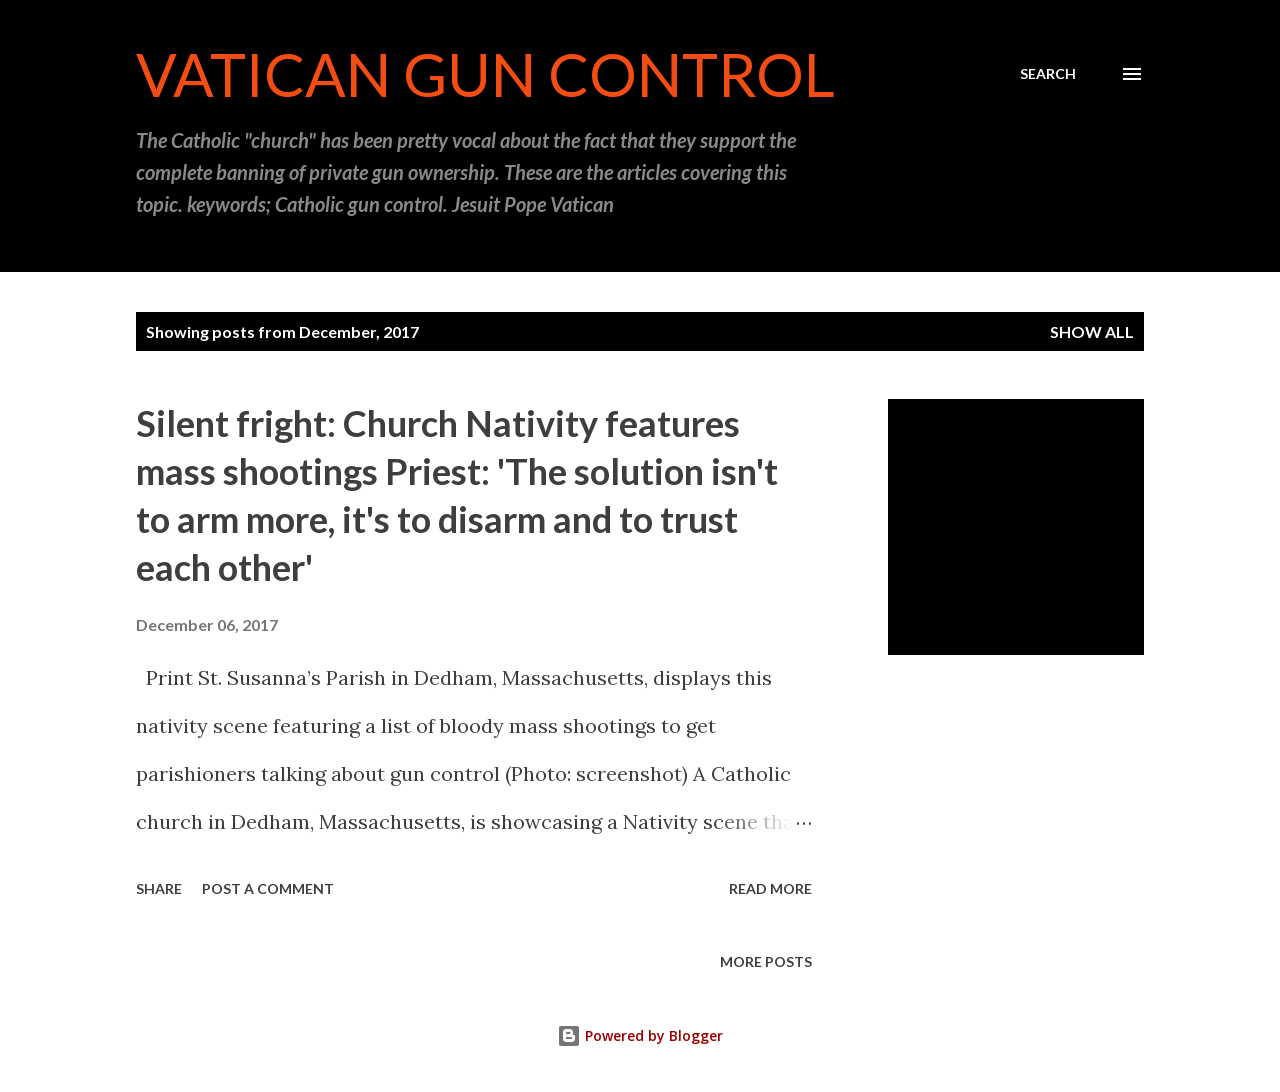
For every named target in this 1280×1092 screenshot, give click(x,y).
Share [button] (159, 888)
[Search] (1048, 74)
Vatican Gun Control (485, 74)
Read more (770, 888)
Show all (1092, 331)
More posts (766, 961)
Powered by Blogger (640, 1035)
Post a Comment (268, 888)
